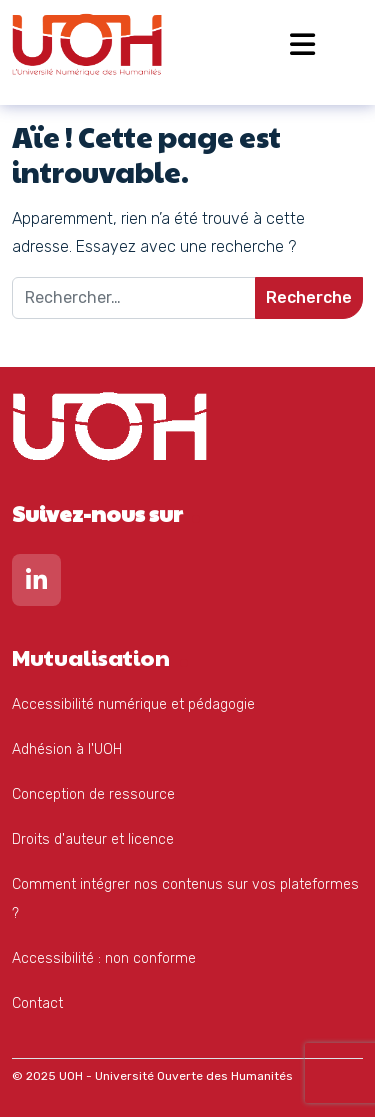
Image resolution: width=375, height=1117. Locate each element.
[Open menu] (302, 44)
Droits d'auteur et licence (93, 839)
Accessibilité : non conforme (104, 958)
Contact (37, 1003)
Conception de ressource (93, 794)
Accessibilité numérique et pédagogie (133, 704)
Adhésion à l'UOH (67, 749)
